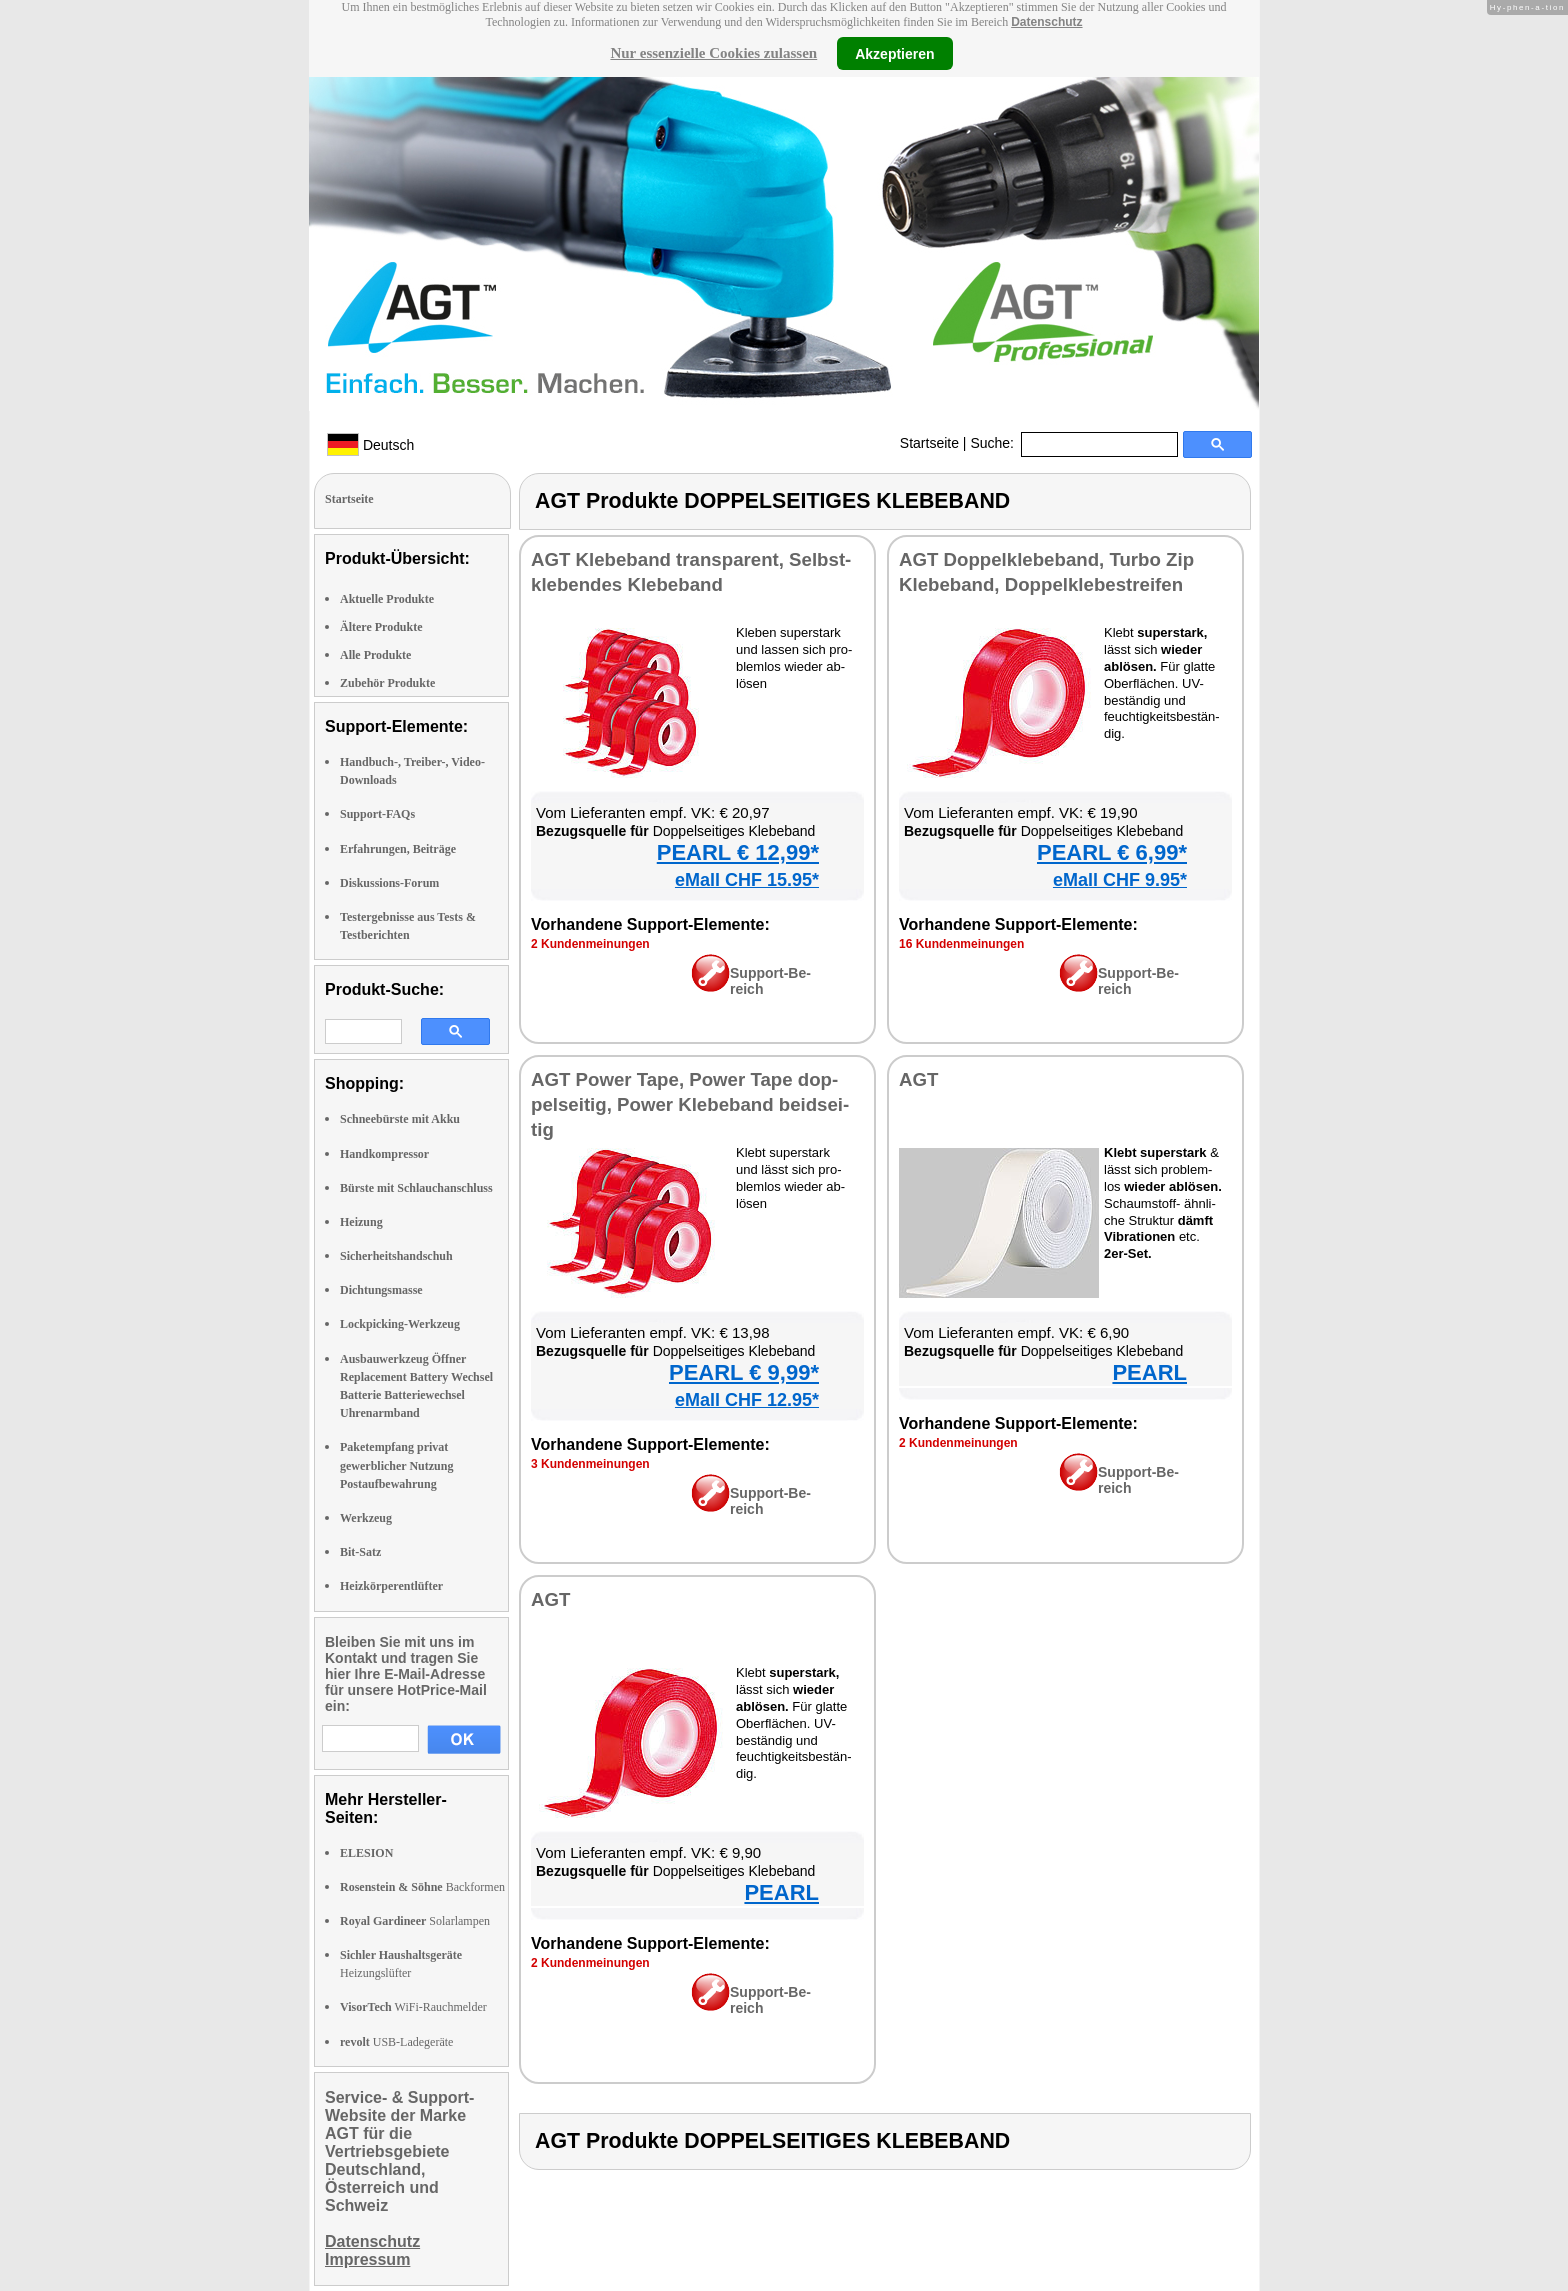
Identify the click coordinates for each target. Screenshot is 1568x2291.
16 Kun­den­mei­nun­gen (961, 944)
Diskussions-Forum (389, 883)
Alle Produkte (375, 655)
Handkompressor (384, 1154)
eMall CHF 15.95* (747, 880)
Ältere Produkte (381, 627)
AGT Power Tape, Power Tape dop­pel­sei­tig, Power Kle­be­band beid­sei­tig (690, 1104)
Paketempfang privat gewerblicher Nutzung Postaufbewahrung (396, 1465)
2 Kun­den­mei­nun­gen (590, 944)
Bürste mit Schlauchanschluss (416, 1188)
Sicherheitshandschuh (396, 1256)
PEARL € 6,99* (1112, 852)
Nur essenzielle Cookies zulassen (713, 53)
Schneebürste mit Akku (400, 1119)
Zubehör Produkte (387, 683)
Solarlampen (415, 1921)
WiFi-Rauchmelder (413, 2007)
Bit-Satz (360, 1552)
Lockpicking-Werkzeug (400, 1324)
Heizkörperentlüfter (391, 1586)
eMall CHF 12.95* (747, 1400)
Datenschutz (1046, 22)
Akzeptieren (894, 53)
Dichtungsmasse (381, 1290)
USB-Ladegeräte (396, 2042)
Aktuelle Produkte (387, 599)
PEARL (1149, 1372)
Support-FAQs (377, 814)
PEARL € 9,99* (744, 1372)
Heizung (361, 1222)
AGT (918, 1079)
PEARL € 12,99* (738, 852)
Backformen (422, 1887)
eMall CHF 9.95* (1120, 880)
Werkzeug (366, 1518)
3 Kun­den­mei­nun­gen (590, 1464)
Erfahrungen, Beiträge (398, 849)
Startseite (929, 443)
